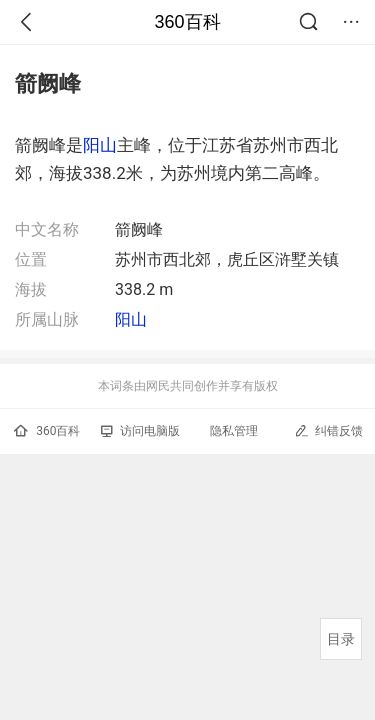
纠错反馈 (328, 430)
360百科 (187, 22)
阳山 (100, 145)
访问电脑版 (140, 431)
